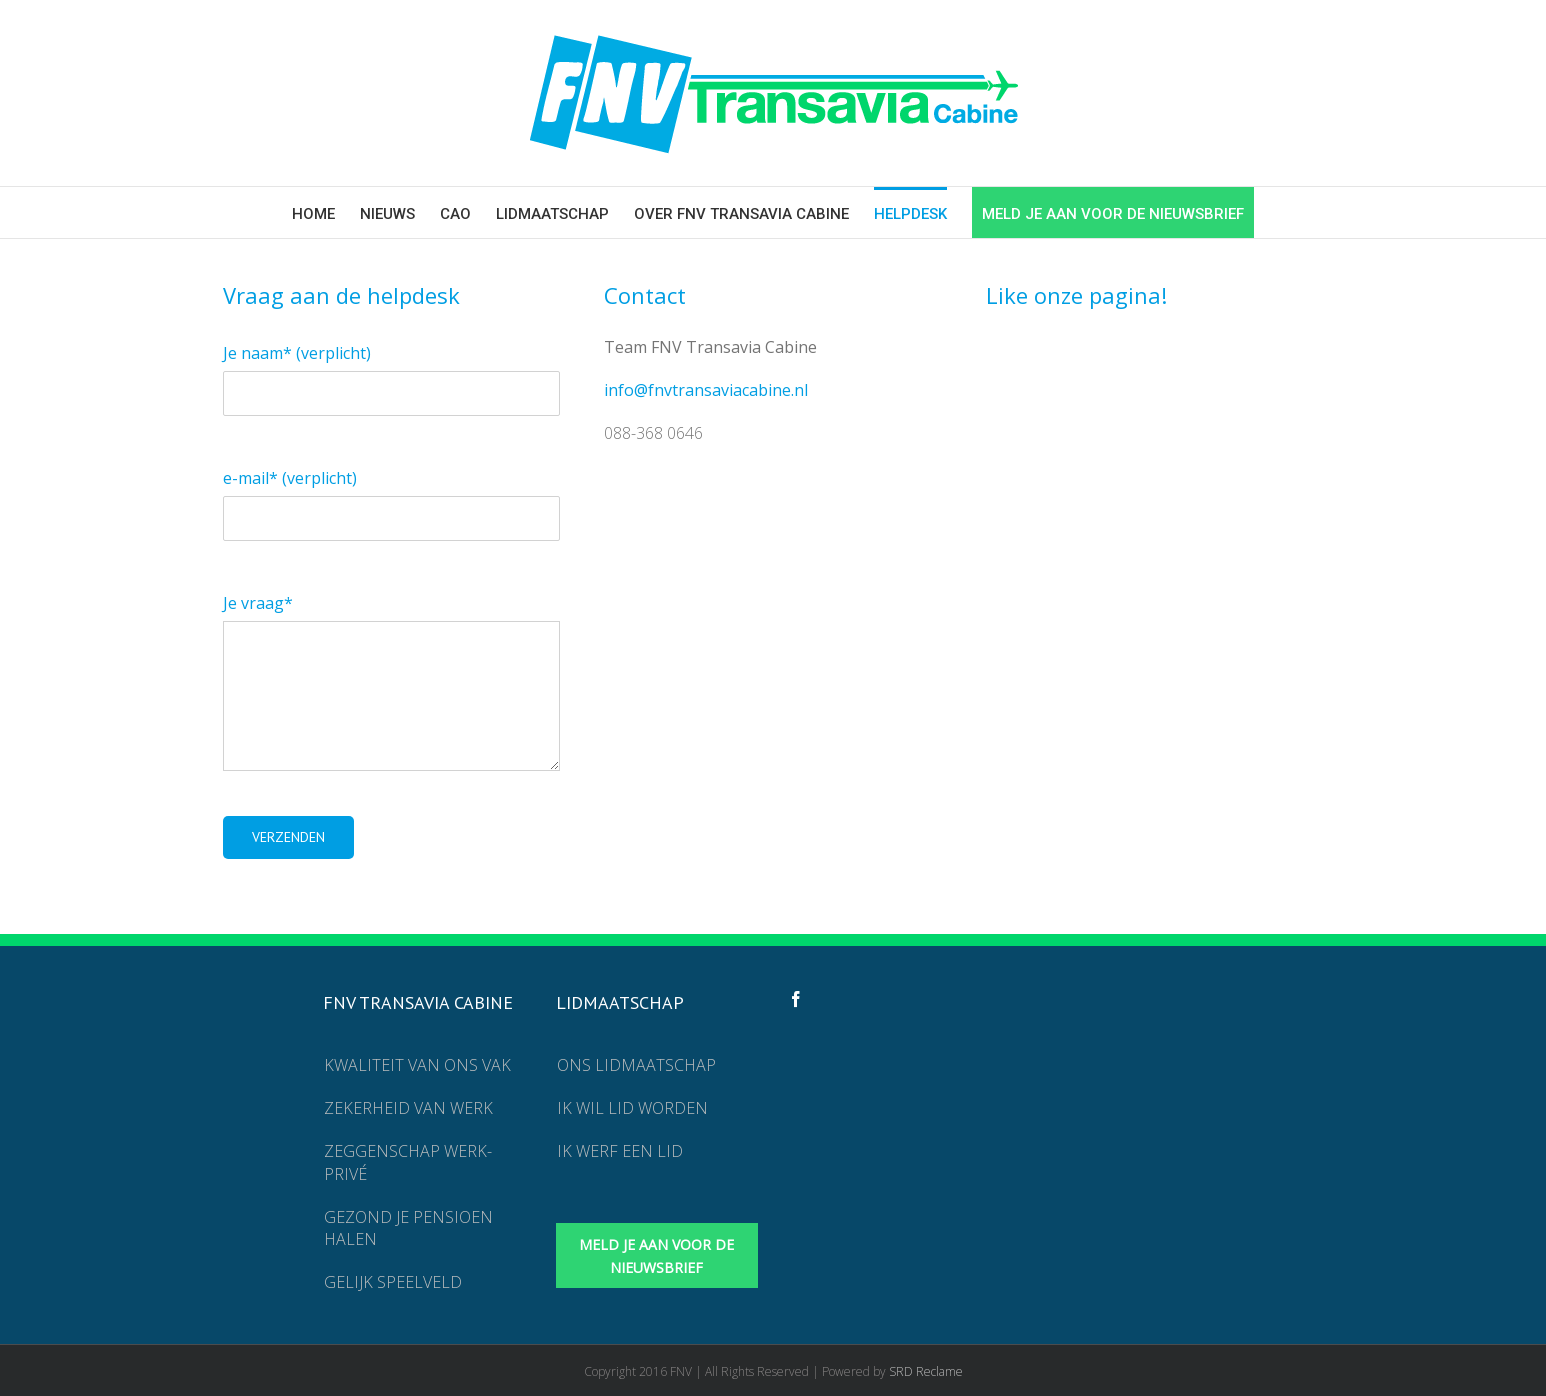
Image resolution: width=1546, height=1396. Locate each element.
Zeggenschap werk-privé (408, 1162)
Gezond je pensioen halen (408, 1228)
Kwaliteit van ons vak (417, 1065)
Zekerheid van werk (408, 1108)
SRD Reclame (926, 1371)
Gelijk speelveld (393, 1282)
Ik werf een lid (620, 1151)
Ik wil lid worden (632, 1108)
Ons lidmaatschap (636, 1065)
